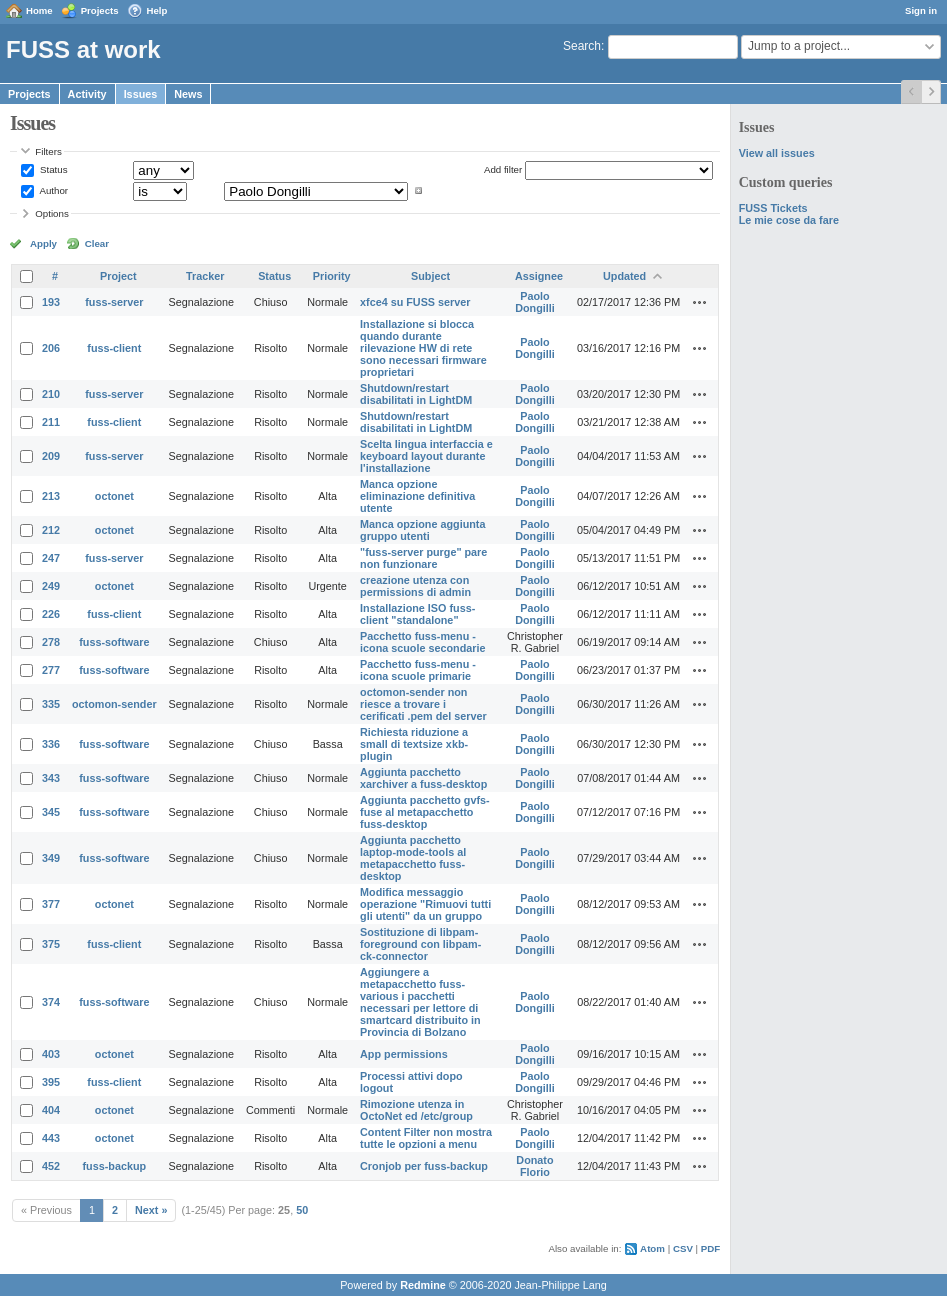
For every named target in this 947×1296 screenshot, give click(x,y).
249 (51, 586)
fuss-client (114, 348)
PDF (710, 1248)
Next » (151, 1210)
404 (51, 1110)
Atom (652, 1248)
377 (51, 904)
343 (51, 778)
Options (52, 213)
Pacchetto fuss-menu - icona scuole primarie (418, 670)
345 (51, 812)
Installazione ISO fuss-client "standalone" (417, 614)
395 (51, 1082)
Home (39, 10)
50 (302, 1210)
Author (52, 190)
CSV (683, 1248)
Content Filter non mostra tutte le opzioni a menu (426, 1138)
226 (51, 614)
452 (51, 1166)
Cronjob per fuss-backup (424, 1166)
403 (51, 1054)
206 (51, 348)
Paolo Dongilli (535, 302)
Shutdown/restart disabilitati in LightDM (416, 394)
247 (51, 558)
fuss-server (114, 302)
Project (118, 276)
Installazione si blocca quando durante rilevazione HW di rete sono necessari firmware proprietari (423, 348)
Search (582, 46)
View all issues (777, 153)
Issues (141, 94)
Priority (332, 276)
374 (51, 1002)
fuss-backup (115, 1166)
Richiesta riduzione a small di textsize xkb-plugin (414, 744)
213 (51, 496)
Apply (43, 243)
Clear (97, 243)
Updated (624, 276)
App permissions (404, 1054)
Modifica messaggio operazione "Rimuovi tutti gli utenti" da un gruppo (425, 904)
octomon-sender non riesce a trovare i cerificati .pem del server (423, 704)
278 (51, 642)
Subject (430, 276)
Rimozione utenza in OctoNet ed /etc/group (416, 1110)
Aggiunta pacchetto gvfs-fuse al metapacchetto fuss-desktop (425, 812)
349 (51, 858)
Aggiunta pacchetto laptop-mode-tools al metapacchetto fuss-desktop (413, 858)
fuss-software (114, 642)
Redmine (423, 1285)
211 (51, 422)
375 (51, 944)
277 (51, 670)
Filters (48, 151)
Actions (700, 302)
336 (51, 744)
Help (157, 10)
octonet (114, 496)
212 (51, 530)
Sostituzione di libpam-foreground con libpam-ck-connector (420, 944)
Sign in (921, 10)
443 (51, 1138)
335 (51, 704)
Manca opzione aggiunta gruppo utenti (422, 530)
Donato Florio (534, 1166)
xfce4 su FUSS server (415, 302)
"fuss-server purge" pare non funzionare (423, 558)
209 (51, 456)
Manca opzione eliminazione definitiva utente (417, 496)
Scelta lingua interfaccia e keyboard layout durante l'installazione (426, 456)
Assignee (539, 276)
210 (51, 394)
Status (52, 169)
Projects (100, 10)
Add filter (503, 169)
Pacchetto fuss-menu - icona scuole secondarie (422, 642)
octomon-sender (114, 704)
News (188, 94)
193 (51, 302)
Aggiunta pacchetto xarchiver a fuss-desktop (423, 778)
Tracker (205, 276)
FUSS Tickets (773, 208)
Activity (87, 94)
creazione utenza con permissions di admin (415, 586)
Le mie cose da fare (789, 220)
